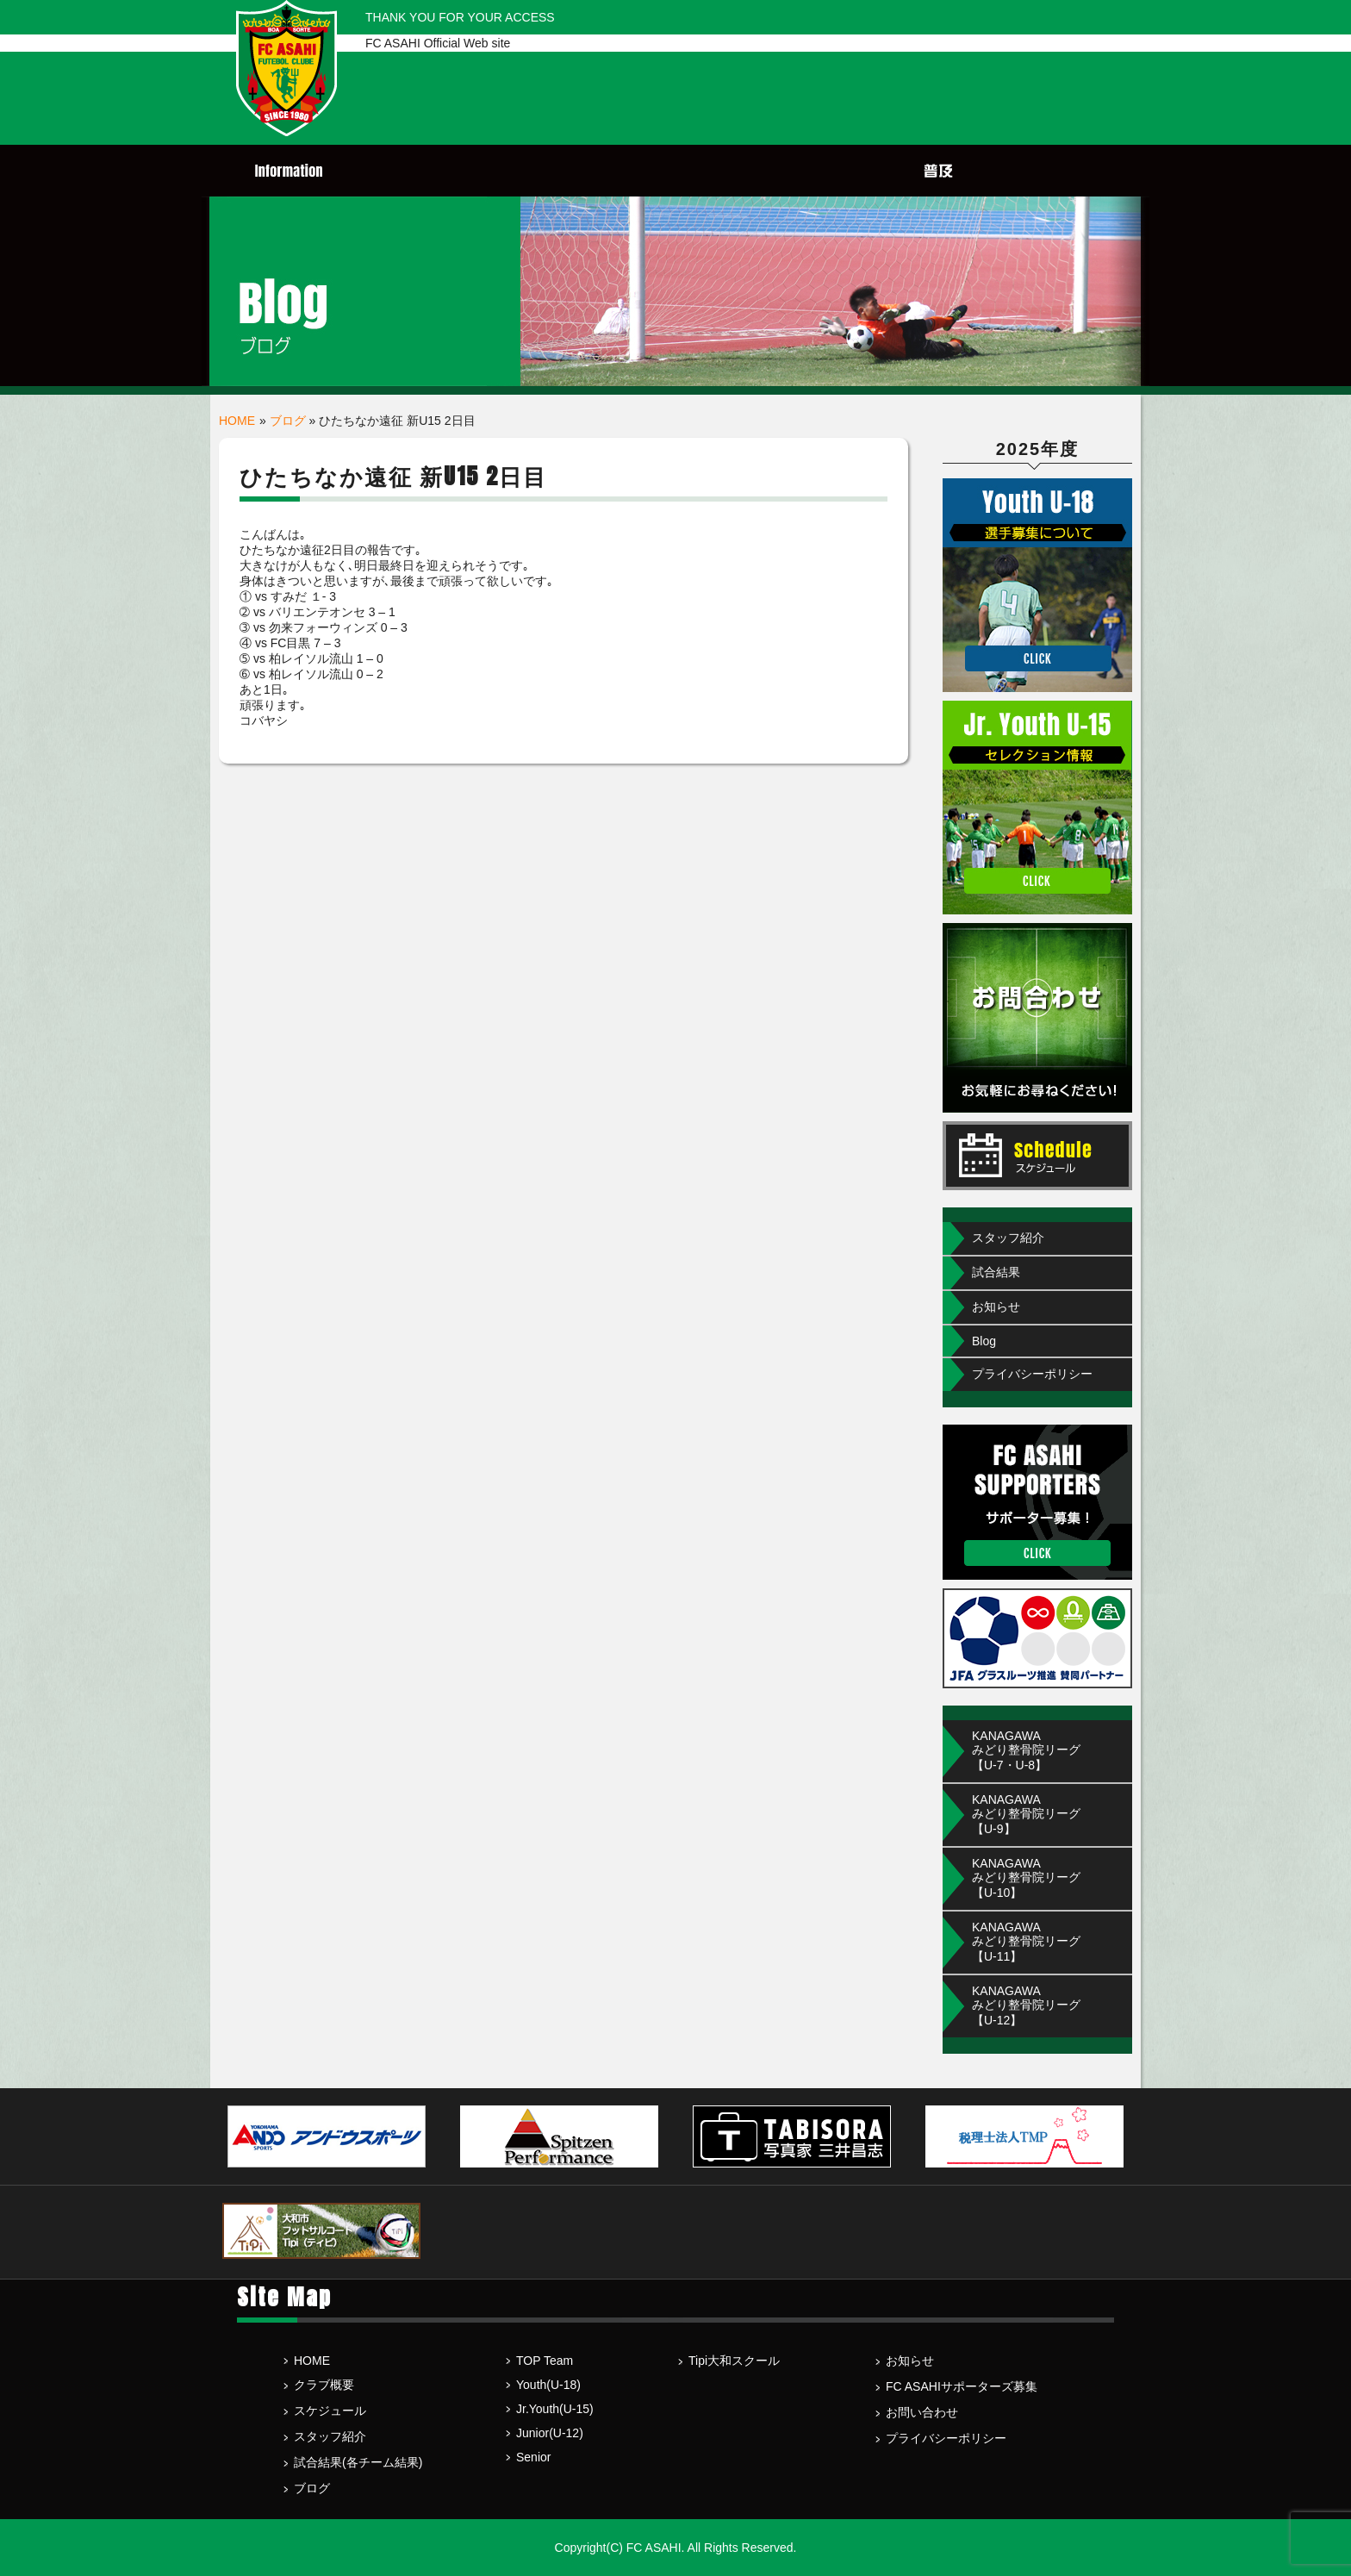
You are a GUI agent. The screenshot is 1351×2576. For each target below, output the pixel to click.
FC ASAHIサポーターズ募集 (961, 2386)
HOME (237, 420)
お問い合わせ (922, 2412)
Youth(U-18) (548, 2385)
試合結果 (996, 1272)
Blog (984, 1341)
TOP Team (544, 2360)
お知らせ (996, 1306)
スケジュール (330, 2410)
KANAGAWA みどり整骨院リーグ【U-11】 (1026, 1941)
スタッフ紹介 (1008, 1237)
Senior (533, 2457)
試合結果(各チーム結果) (358, 2462)
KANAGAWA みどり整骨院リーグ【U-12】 (1026, 2005)
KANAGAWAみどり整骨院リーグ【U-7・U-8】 (1026, 1750)
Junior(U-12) (549, 2433)
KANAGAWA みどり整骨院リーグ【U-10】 (1026, 1877)
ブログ (288, 420)
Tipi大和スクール (734, 2360)
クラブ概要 (324, 2385)
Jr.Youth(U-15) (555, 2409)
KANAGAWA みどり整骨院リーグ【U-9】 (1026, 1814)
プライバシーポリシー (1032, 1374)
